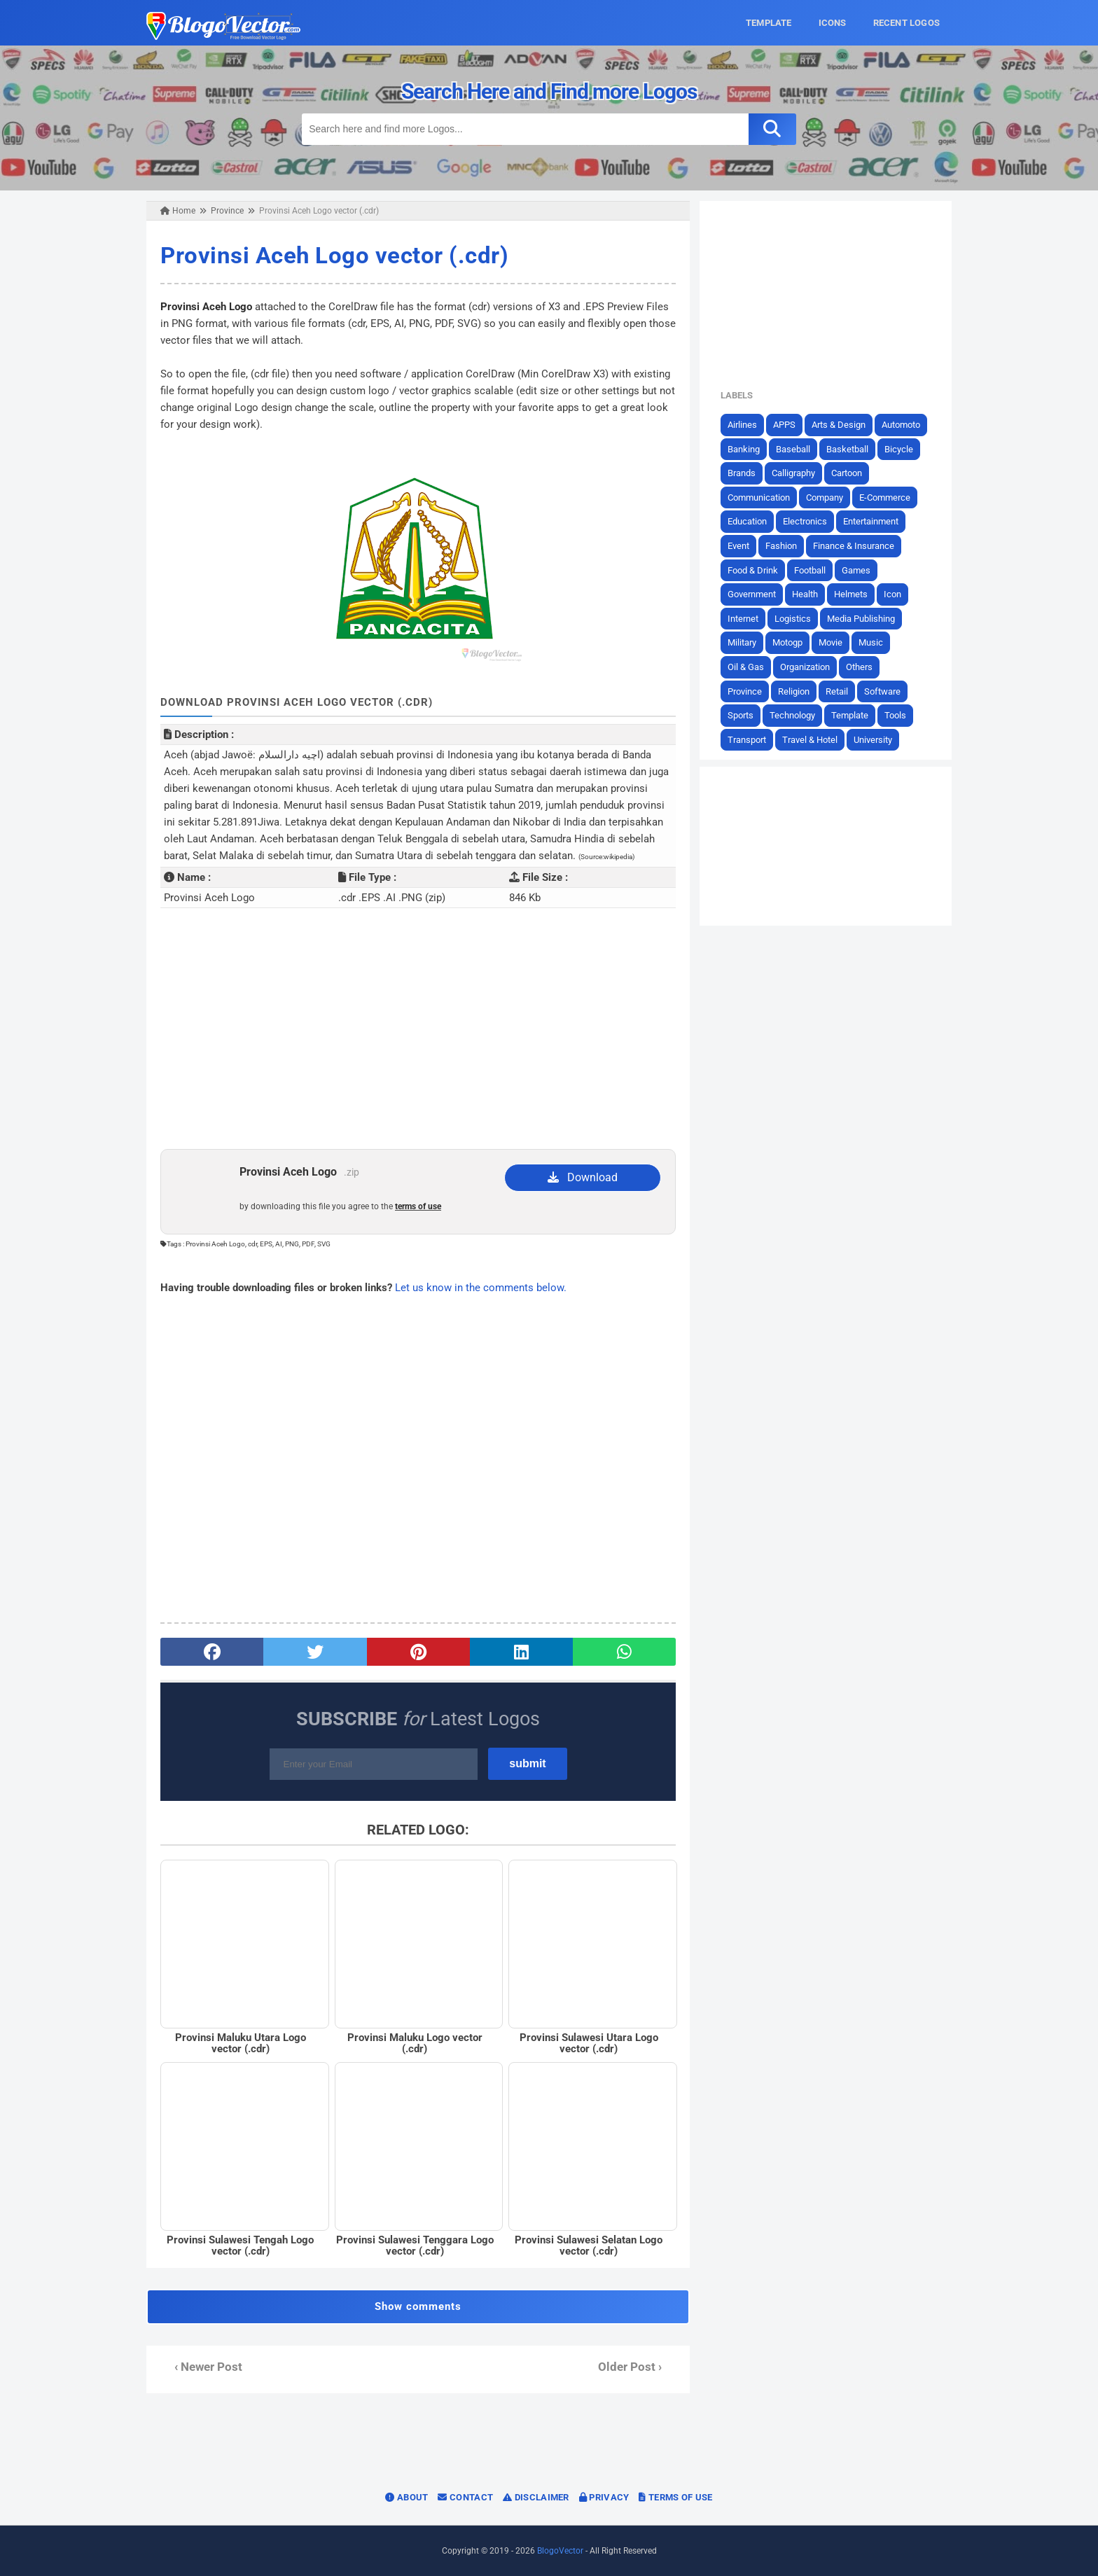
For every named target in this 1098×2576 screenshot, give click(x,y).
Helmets (851, 594)
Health (805, 594)
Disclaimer (536, 2497)
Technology (792, 715)
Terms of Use (675, 2497)
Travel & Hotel (810, 739)
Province (745, 691)
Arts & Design (839, 424)
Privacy (604, 2497)
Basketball (847, 449)
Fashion (781, 546)
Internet (743, 618)
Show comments (418, 2306)
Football (810, 570)
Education (747, 521)
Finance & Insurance (853, 546)
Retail (837, 691)
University (873, 739)
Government (752, 594)
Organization (805, 667)
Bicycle (898, 449)
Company (824, 497)
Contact (465, 2497)
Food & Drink (753, 570)
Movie (830, 642)
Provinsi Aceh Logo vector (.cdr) (334, 255)
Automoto (901, 424)
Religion (793, 691)
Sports (740, 715)
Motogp (787, 642)
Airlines (742, 424)
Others (859, 667)
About (406, 2497)
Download (583, 1177)
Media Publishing (861, 618)
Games (856, 570)
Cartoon (846, 473)
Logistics (792, 618)
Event (738, 546)
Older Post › (630, 2367)
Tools (895, 715)
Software (882, 691)
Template (849, 715)
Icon (892, 594)
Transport (747, 739)
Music (871, 642)
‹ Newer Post (208, 2367)
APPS (784, 424)
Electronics (805, 521)
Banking (744, 449)
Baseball (793, 449)
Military (742, 642)
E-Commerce (884, 497)
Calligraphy (793, 473)
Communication (759, 497)
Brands (742, 473)
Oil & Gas (746, 667)
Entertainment (870, 521)
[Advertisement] (418, 1037)
